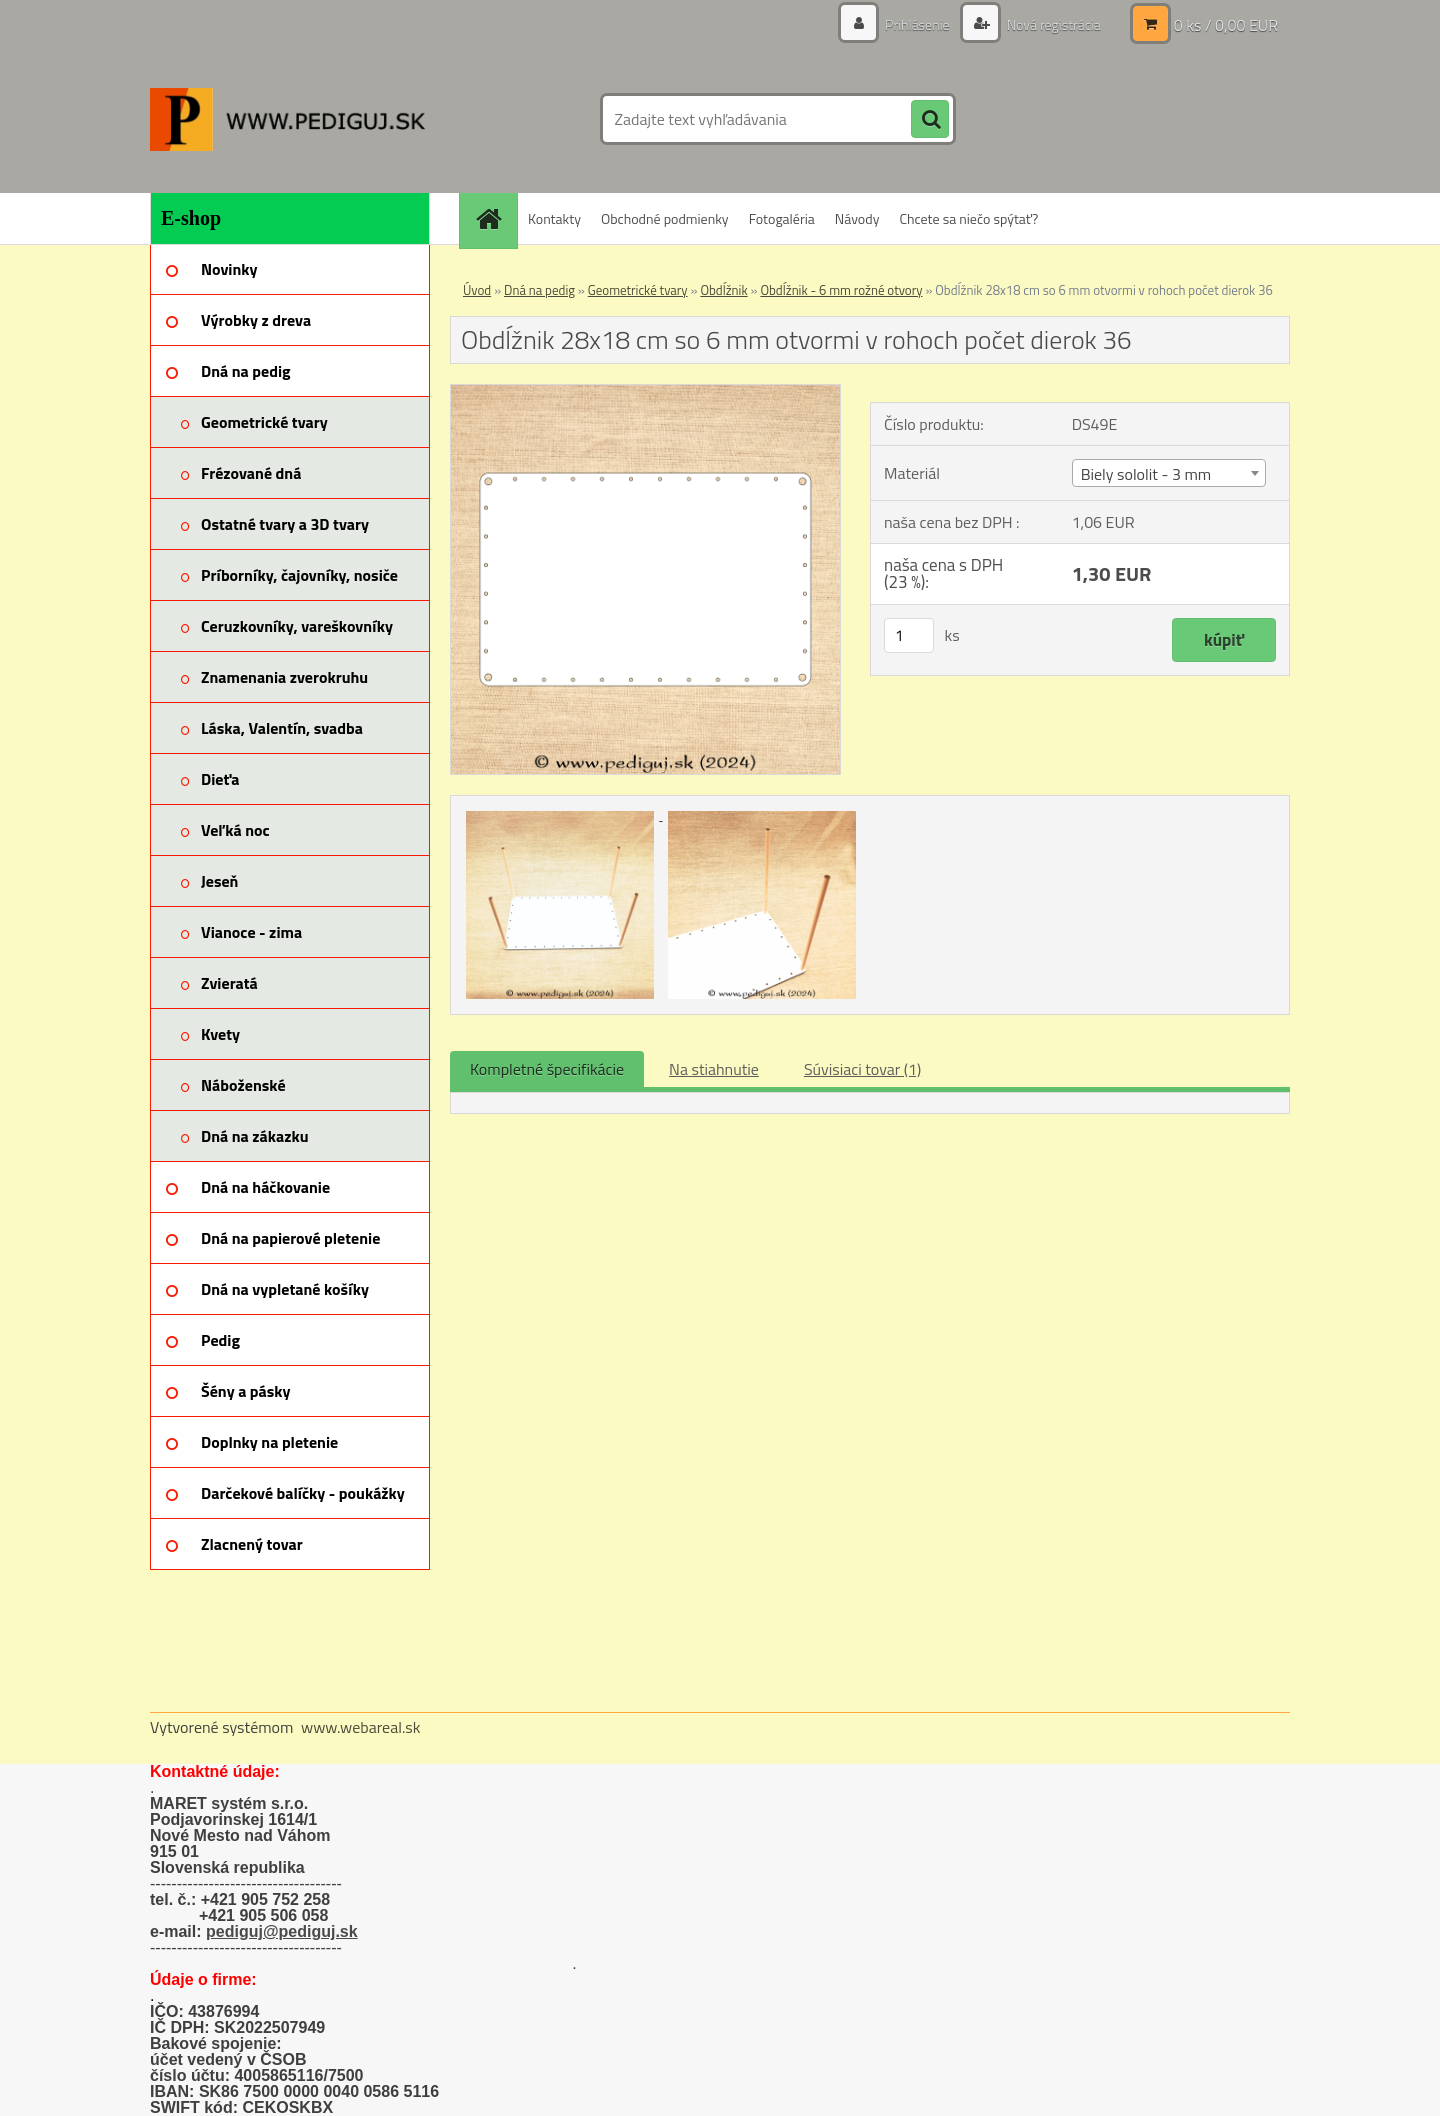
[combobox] (1169, 473)
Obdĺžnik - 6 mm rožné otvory (841, 290)
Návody (857, 218)
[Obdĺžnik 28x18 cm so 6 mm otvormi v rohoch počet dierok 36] (645, 393)
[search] (930, 120)
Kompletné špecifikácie (547, 1069)
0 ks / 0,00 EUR (1226, 25)
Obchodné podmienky (665, 218)
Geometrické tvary (638, 290)
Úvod (477, 290)
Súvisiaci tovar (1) (862, 1069)
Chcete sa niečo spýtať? (968, 218)
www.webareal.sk (361, 1727)
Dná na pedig (539, 290)
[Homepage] (495, 218)
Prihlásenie (917, 24)
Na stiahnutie (714, 1069)
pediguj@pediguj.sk (282, 1931)
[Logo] (287, 119)
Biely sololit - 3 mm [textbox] (1146, 474)
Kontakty (554, 218)
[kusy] (909, 635)
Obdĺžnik (723, 290)
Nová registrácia (1052, 24)
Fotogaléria (782, 218)
